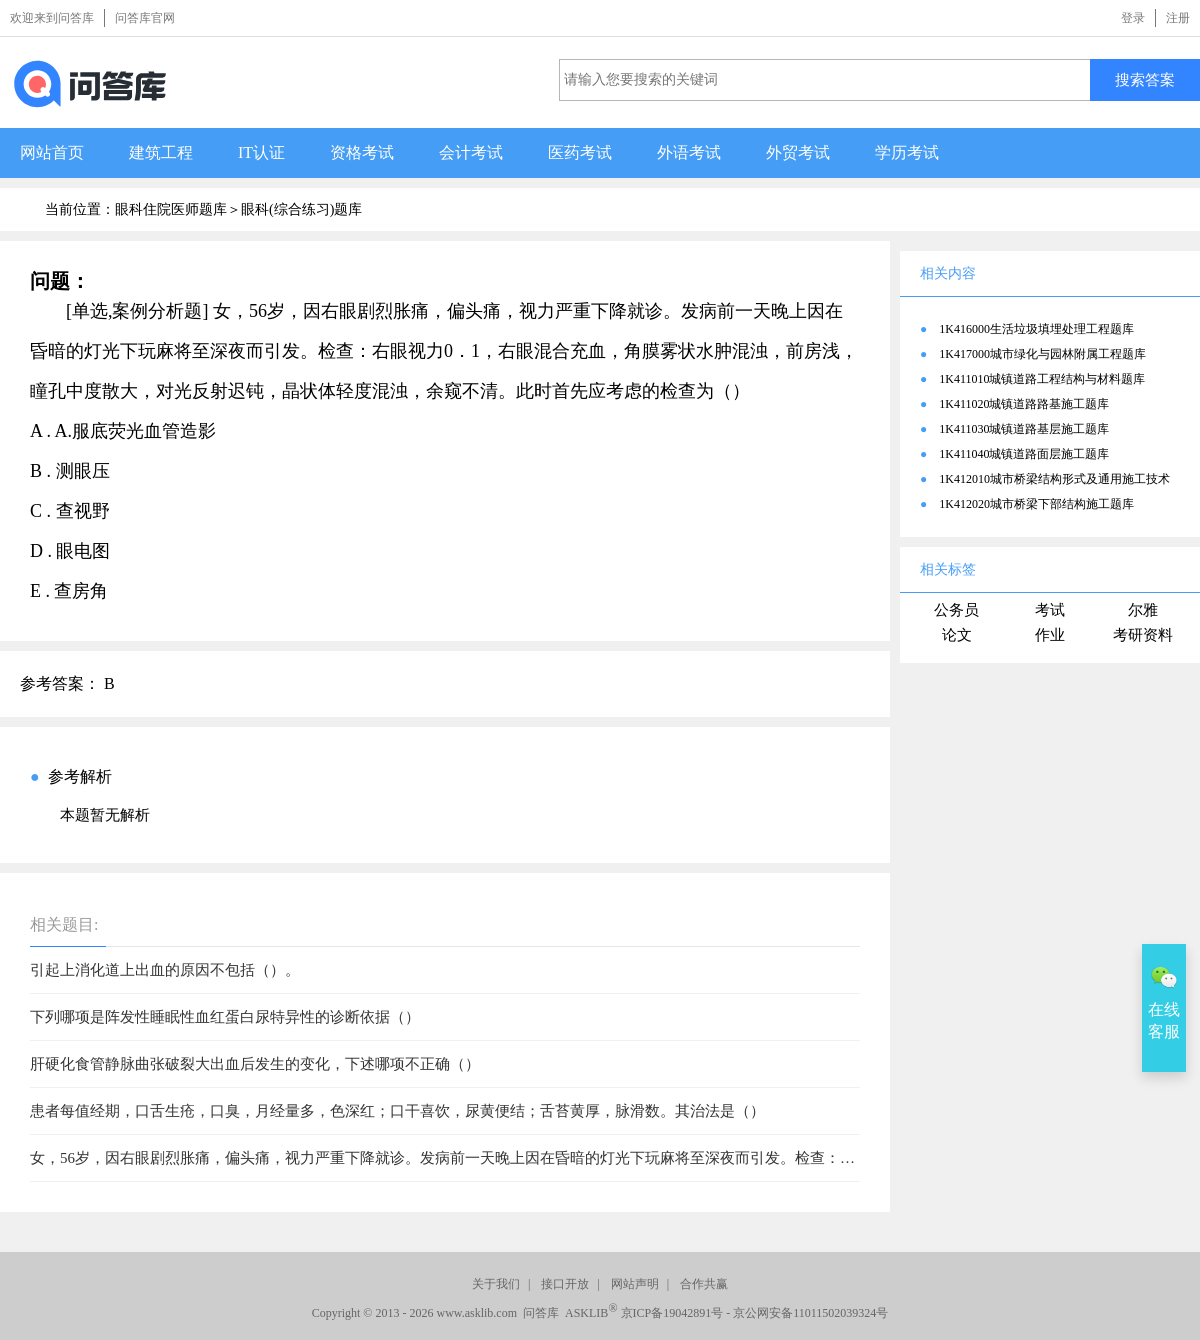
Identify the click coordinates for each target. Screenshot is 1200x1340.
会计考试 (471, 152)
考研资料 (1143, 635)
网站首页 (52, 152)
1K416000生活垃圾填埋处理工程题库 (1036, 329)
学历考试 (907, 152)
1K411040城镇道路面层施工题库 (1024, 454)
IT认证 (261, 152)
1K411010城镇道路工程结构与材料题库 (1042, 379)
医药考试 (580, 152)
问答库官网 (145, 18)
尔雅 (1143, 610)
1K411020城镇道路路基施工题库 (1024, 404)
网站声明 (635, 1284)
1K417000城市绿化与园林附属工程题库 (1042, 354)
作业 (1050, 635)
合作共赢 (704, 1284)
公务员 (956, 610)
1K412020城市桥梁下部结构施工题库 (1036, 504)
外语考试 (689, 152)
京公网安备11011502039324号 (810, 1313)
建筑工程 (161, 152)
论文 (957, 635)
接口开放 (565, 1284)
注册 (1178, 18)
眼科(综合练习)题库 (301, 209)
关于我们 (496, 1284)
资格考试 (362, 152)
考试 (1050, 610)
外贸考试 (798, 152)
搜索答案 (1145, 79)
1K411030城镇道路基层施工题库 (1024, 429)
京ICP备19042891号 (672, 1313)
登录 (1133, 18)
